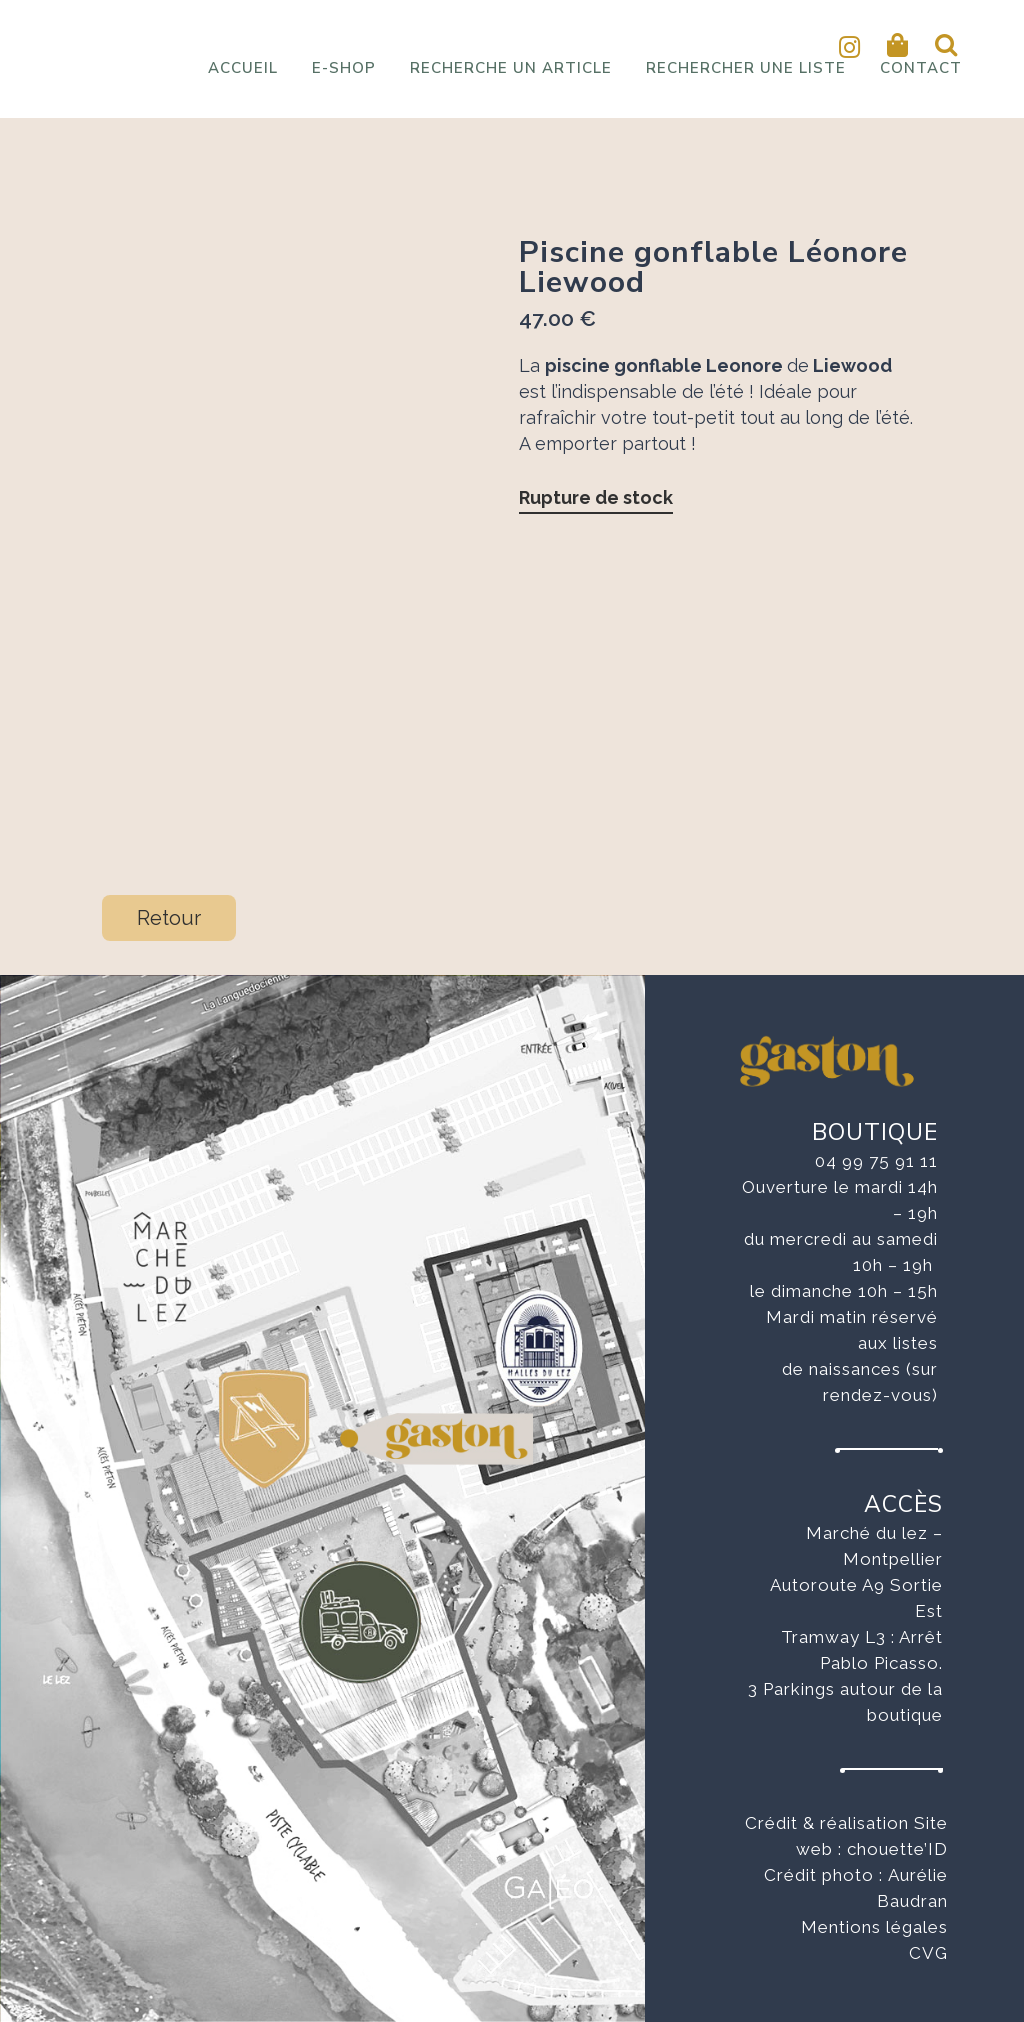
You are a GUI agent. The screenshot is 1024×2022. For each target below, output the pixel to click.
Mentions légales (874, 1927)
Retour (169, 918)
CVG (928, 1953)
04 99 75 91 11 (876, 1161)
